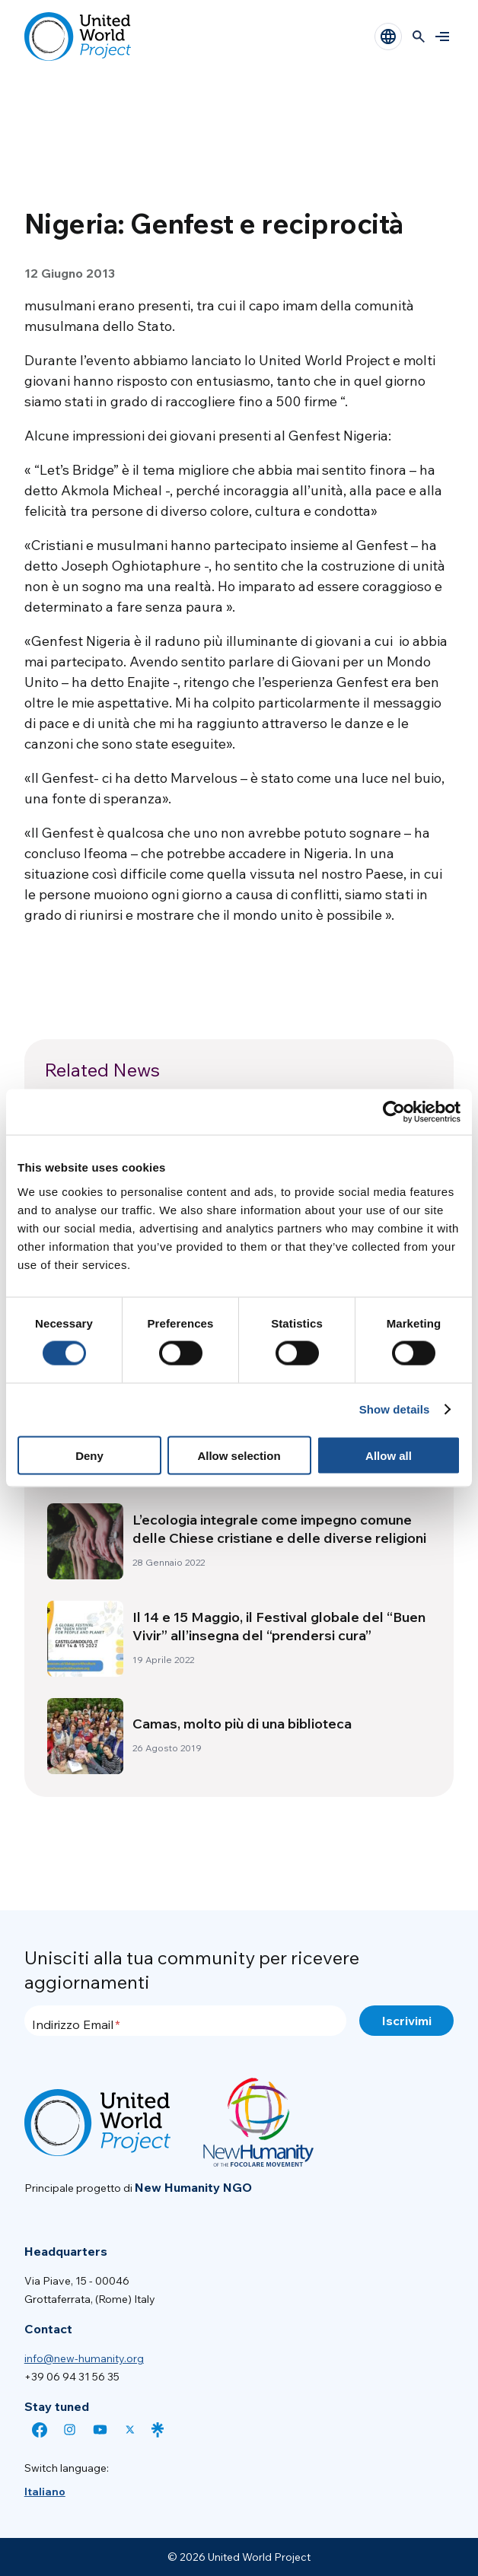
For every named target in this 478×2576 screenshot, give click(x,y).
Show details (394, 1409)
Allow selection (238, 1455)
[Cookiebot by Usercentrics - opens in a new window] (393, 1112)
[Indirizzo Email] (185, 2020)
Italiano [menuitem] (44, 2491)
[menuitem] (44, 2491)
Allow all (388, 1455)
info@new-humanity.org (84, 2358)
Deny (89, 1455)
